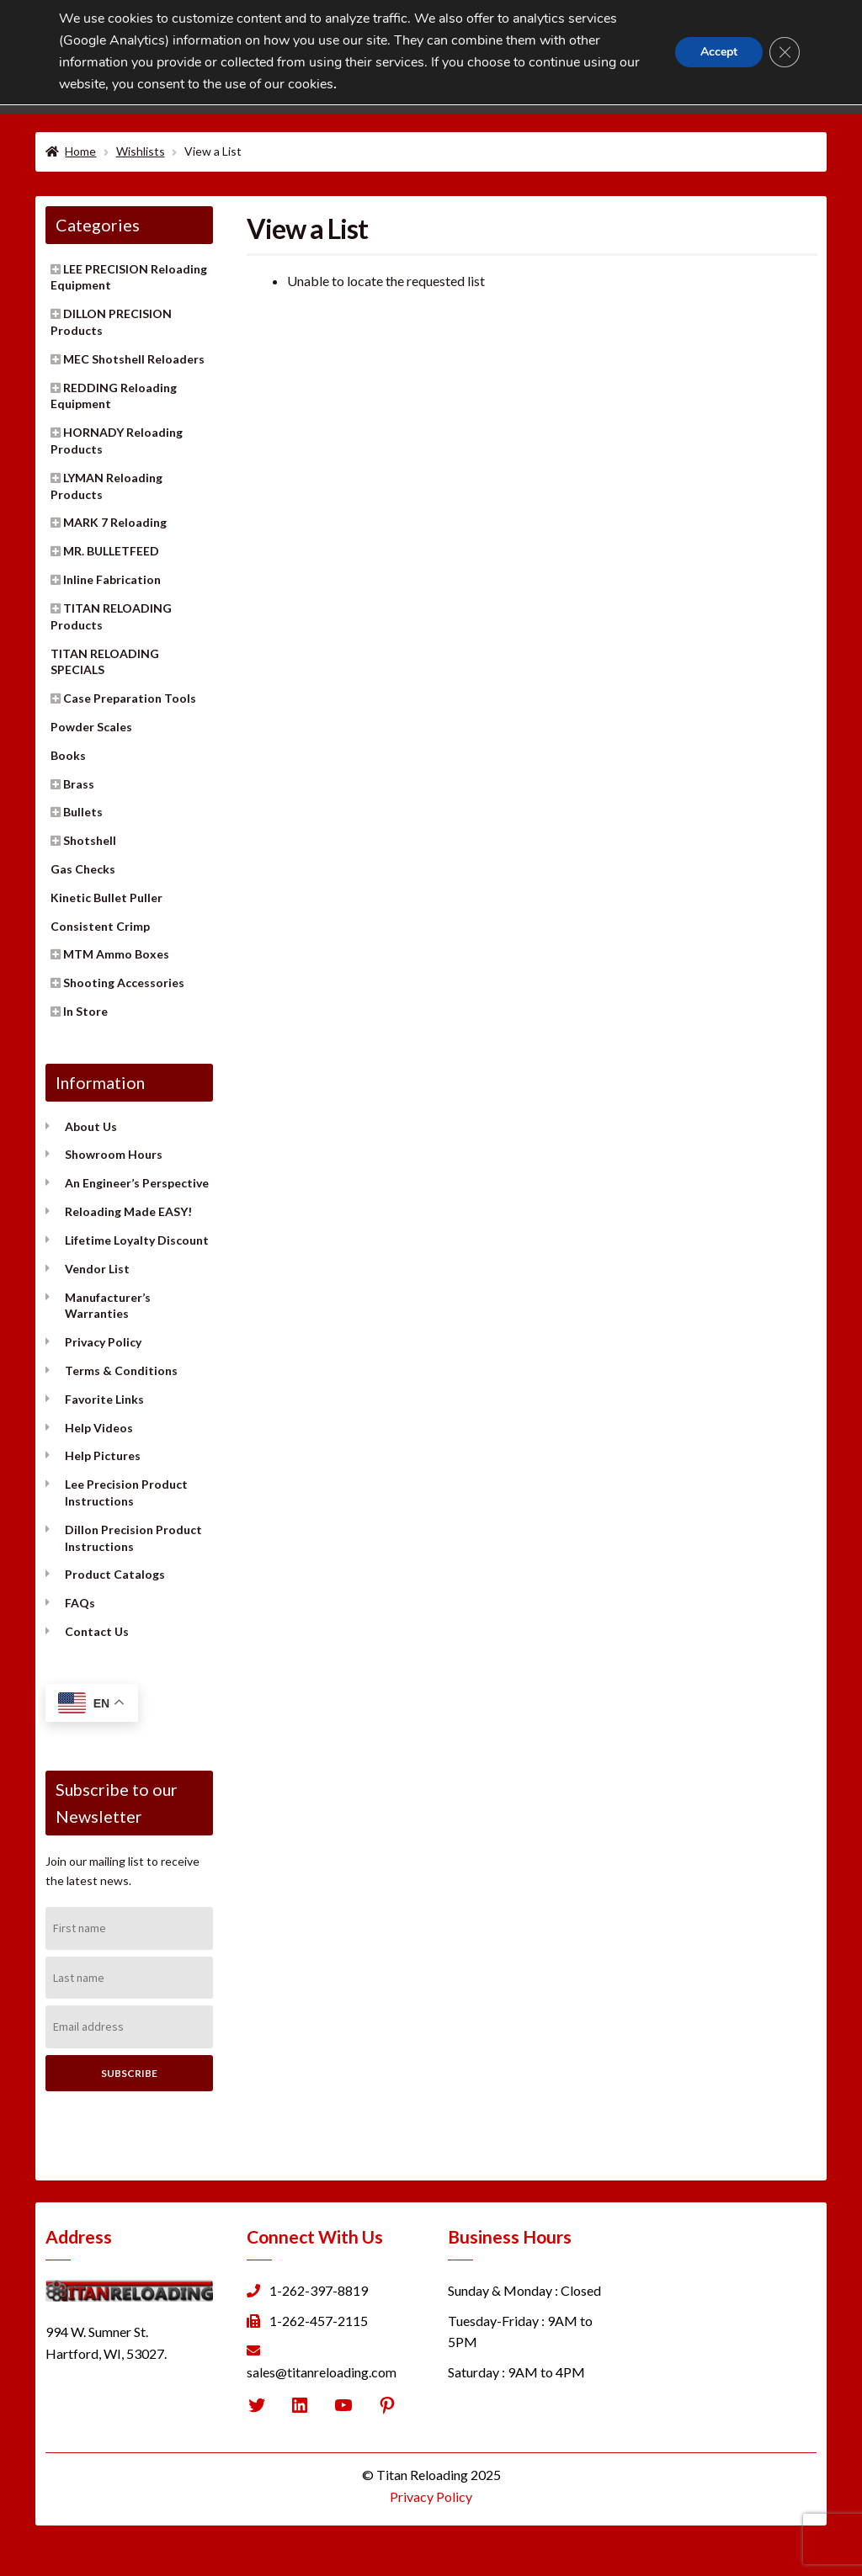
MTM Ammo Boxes (116, 954)
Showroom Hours (113, 1154)
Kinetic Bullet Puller (106, 897)
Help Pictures (103, 1455)
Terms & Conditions (121, 1370)
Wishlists (140, 151)
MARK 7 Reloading (115, 522)
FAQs (80, 1603)
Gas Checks (83, 869)
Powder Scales (91, 727)
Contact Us (97, 1631)
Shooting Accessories (123, 982)
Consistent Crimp (100, 926)
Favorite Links (104, 1399)
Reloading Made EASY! (128, 1211)
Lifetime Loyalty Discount (137, 1240)
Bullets (83, 812)
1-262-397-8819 (318, 2290)
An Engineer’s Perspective (137, 1183)
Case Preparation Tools (129, 698)
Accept (718, 52)
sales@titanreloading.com (321, 2372)
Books (68, 755)
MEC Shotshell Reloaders (134, 359)
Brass (78, 784)
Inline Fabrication (112, 579)
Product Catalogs (115, 1574)
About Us (91, 1126)
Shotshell (89, 840)
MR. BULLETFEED (111, 551)
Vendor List (97, 1268)
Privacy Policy (103, 1342)
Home (80, 151)
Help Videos (99, 1428)
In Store (85, 1011)
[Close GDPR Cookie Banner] (784, 52)
